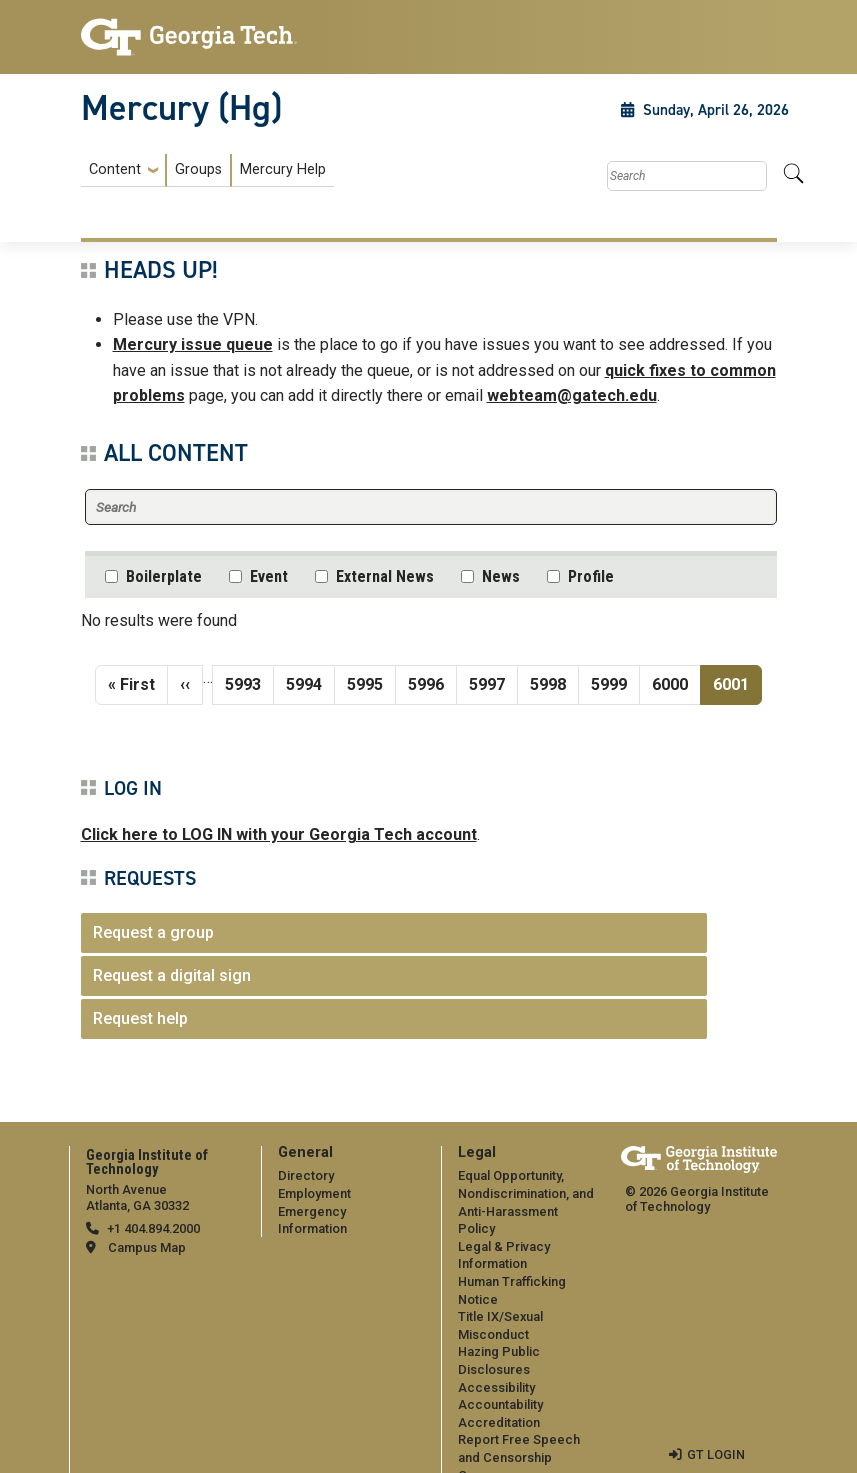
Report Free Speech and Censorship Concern (519, 1440)
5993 (244, 682)
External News (385, 576)
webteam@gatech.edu (572, 395)
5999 (610, 682)
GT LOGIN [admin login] (716, 1436)
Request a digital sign (172, 975)
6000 (671, 682)
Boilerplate (164, 576)
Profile (591, 576)
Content (115, 170)
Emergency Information (347, 1211)
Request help (140, 1018)
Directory (306, 1175)
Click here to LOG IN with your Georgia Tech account (279, 834)
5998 (549, 682)
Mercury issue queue (193, 344)
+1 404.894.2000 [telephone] (153, 1228)
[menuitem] (207, 170)
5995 (366, 682)
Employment (314, 1193)
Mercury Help (283, 169)
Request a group (153, 932)
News (501, 576)
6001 (737, 682)
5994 (305, 682)
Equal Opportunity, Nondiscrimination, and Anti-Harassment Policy (527, 1193)
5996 (427, 682)
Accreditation (499, 1404)
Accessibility (496, 1369)
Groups (198, 169)
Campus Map (147, 1247)
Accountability (500, 1386)
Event (269, 576)
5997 (488, 682)
